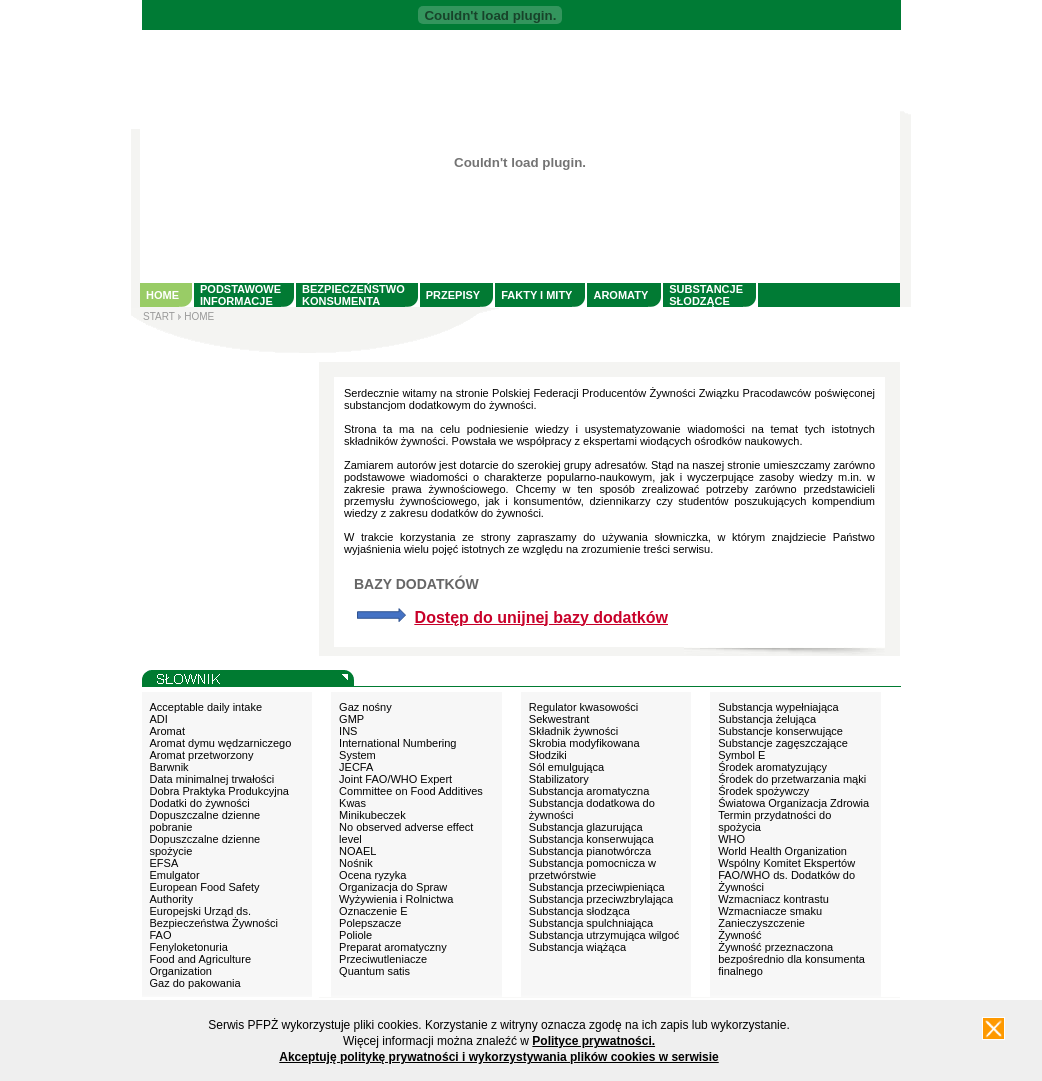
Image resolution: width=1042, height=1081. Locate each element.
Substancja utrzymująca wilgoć (604, 935)
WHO (731, 839)
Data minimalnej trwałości (212, 779)
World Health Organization (782, 851)
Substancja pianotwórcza (590, 851)
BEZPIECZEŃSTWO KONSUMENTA (353, 295)
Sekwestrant (559, 719)
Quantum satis (374, 971)
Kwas (352, 803)
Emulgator (175, 875)
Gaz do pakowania (195, 983)
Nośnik (356, 863)
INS (348, 731)
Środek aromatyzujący (772, 767)
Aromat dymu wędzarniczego (221, 743)
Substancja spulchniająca (591, 923)
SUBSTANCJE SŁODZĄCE (706, 295)
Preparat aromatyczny (393, 947)
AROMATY (620, 295)
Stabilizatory (559, 779)
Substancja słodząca (579, 911)
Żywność (739, 935)
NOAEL (357, 851)
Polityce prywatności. (593, 1041)
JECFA (356, 767)
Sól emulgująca (566, 767)
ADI (159, 719)
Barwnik (169, 767)
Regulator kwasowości (583, 707)
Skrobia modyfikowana (584, 743)
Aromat (167, 731)
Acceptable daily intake (206, 707)
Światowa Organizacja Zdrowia (793, 803)
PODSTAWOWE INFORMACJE (240, 295)
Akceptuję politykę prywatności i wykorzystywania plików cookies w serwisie (499, 1057)
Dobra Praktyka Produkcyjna (219, 791)
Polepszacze (370, 923)
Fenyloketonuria (189, 947)
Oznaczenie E (373, 911)
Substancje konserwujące (780, 731)
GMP (351, 719)
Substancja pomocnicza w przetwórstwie (592, 869)
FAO (161, 935)
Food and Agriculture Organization (201, 965)
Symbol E (741, 755)
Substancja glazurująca (586, 827)
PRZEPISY (453, 295)
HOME (162, 295)
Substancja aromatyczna (589, 791)
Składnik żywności (573, 731)
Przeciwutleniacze (383, 959)
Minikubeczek (372, 815)
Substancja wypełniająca (778, 707)
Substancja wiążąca (577, 947)
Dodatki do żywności (200, 803)
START (159, 316)
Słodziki (548, 755)
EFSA (164, 863)
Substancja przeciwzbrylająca (601, 899)
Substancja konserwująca (591, 839)
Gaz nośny (365, 707)
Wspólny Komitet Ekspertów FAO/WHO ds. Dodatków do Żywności (786, 875)
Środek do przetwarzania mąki (792, 779)
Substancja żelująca (767, 719)
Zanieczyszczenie (761, 923)
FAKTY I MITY (536, 295)
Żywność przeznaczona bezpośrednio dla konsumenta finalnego (791, 959)
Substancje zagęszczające (783, 743)
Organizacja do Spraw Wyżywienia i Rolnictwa (396, 893)
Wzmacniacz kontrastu (773, 899)
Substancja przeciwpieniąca (597, 887)
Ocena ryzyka (372, 875)
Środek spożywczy (763, 791)
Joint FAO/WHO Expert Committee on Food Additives (411, 785)
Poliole (355, 935)
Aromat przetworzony (202, 755)
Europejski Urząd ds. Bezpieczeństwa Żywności (214, 917)
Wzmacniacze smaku (770, 911)
